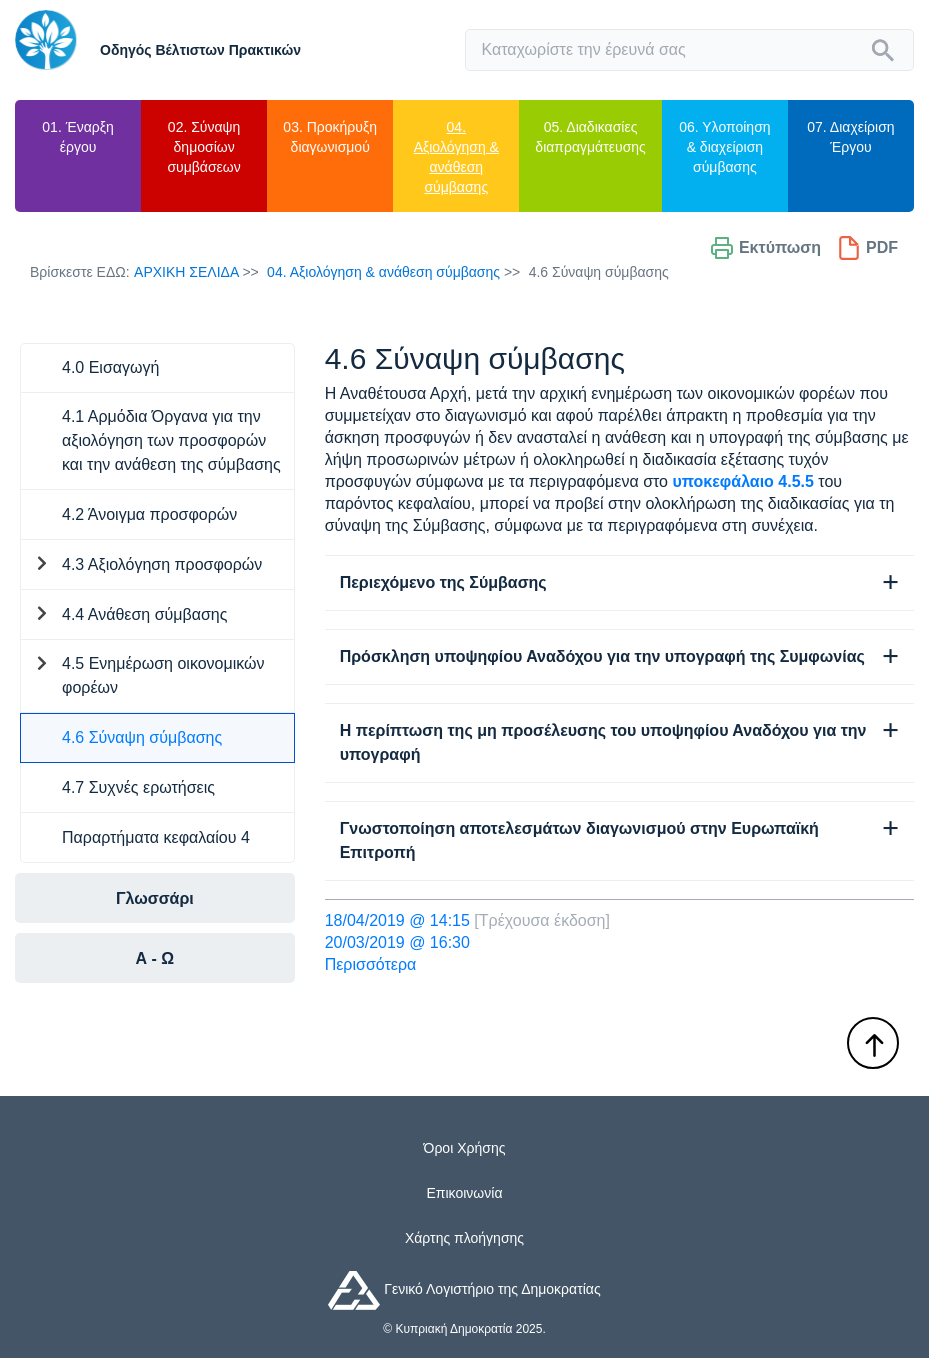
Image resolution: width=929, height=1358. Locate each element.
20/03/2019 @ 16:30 (397, 942)
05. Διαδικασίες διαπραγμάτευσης (590, 137)
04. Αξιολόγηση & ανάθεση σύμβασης (456, 157)
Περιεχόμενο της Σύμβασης (443, 582)
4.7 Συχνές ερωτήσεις (138, 787)
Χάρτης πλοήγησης (464, 1238)
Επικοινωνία (465, 1193)
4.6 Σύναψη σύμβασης (142, 737)
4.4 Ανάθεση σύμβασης (144, 614)
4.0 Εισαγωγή (110, 367)
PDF (867, 248)
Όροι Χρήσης (465, 1148)
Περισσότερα (371, 964)
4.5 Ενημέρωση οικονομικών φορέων (163, 675)
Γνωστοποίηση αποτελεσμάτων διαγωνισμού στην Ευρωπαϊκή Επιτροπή (579, 840)
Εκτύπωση (765, 248)
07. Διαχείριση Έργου (850, 137)
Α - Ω (155, 958)
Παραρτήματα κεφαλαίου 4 (156, 837)
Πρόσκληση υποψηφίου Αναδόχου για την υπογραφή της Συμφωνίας (602, 656)
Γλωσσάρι (155, 898)
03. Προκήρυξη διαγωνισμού (330, 137)
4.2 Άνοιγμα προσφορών (149, 514)
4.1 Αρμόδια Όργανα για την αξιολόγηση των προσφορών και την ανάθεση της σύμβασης (171, 440)
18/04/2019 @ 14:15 (397, 920)
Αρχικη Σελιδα (186, 272)
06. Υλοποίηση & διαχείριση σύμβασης (724, 147)
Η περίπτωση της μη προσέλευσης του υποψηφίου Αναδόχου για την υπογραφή (603, 742)
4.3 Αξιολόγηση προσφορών (162, 564)
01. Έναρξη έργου (77, 137)
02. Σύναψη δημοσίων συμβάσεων (203, 147)
